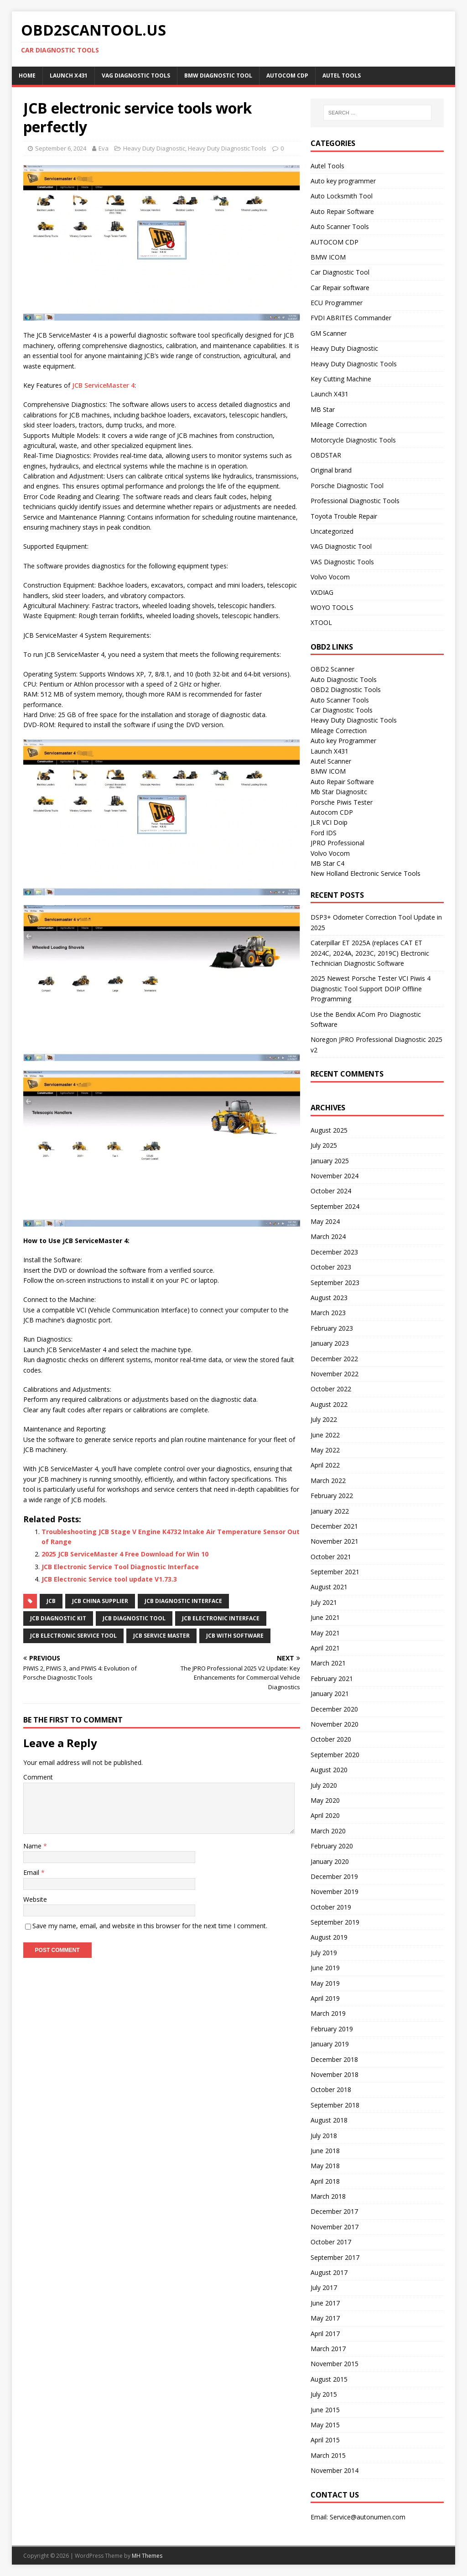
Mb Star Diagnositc (339, 791)
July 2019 (324, 1952)
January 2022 (330, 1511)
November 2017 (334, 2226)
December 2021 (334, 1526)
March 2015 (328, 2455)
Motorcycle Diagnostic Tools (353, 440)
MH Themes (147, 2556)
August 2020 (329, 1769)
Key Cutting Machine (341, 379)
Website (35, 1899)
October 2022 (331, 1388)
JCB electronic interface (220, 1618)
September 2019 (335, 1922)
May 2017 (325, 2318)
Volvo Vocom (330, 576)
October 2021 (331, 1556)
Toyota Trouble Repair (344, 516)
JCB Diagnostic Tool (134, 1618)
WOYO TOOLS (332, 607)
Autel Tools (341, 75)
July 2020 (324, 1785)
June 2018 (325, 2150)
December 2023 (334, 1252)
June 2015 (325, 2409)
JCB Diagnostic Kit (58, 1618)
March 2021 (328, 1663)
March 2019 (328, 2013)
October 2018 (331, 2089)
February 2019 (332, 2028)
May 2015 (325, 2424)
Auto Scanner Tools (340, 226)
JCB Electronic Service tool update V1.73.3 (109, 1579)
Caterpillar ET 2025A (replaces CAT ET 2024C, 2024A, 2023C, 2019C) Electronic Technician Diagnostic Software (370, 953)
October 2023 (331, 1267)
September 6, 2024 (60, 148)
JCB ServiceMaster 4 (103, 385)
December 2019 (334, 1876)
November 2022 (334, 1373)
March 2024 (328, 1236)
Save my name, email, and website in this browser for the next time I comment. (149, 1925)
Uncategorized (332, 531)
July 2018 (324, 2135)
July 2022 (324, 1419)
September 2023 (335, 1282)
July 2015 (324, 2394)
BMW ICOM (328, 257)
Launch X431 (69, 75)
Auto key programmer (343, 181)
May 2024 (325, 1221)
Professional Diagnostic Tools (355, 500)
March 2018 (328, 2196)
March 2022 (328, 1480)
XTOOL (321, 622)
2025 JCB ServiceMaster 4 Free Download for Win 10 (125, 1554)
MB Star (323, 409)
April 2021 (325, 1648)
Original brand (331, 470)
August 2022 (329, 1404)
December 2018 (334, 2059)
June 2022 (325, 1435)
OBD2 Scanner (332, 669)
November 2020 (334, 1724)
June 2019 (325, 1967)
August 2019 (329, 1937)
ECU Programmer (337, 302)
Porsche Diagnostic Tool (347, 485)
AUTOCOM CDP (287, 75)
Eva (104, 148)
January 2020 (330, 1861)
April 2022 (325, 1465)
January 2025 (330, 1160)
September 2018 (335, 2105)
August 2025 (329, 1130)
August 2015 (329, 2379)
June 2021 (325, 1617)
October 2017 (331, 2242)
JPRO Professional (337, 842)
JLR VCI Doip (329, 822)
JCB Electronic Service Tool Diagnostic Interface (120, 1566)
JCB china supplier (100, 1601)
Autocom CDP (332, 812)
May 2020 (325, 1800)
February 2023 (332, 1328)
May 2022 (325, 1450)
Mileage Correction (339, 424)
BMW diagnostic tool (218, 75)
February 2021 (332, 1678)
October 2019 (331, 1907)
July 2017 (324, 2287)
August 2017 (329, 2272)
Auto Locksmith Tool (342, 196)
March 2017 (328, 2348)
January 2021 (330, 1693)
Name (33, 1846)
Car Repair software (340, 287)
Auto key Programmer (343, 740)
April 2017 (325, 2333)
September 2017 (335, 2257)
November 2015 (334, 2363)
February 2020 (332, 1846)
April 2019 (325, 1998)
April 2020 (325, 1815)
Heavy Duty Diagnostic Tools (227, 148)
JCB (51, 1601)
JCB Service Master (161, 1635)
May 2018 (325, 2165)
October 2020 (331, 1739)
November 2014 (334, 2470)
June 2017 (325, 2303)
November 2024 (334, 1175)
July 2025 (324, 1145)
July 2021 (324, 1602)
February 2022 (332, 1495)
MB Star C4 (327, 863)
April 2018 (325, 2181)
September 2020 (335, 1754)
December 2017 (334, 2211)
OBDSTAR (326, 455)
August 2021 (329, 1586)
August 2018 (329, 2120)
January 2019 (330, 2044)
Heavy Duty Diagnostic (154, 148)
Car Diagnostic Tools (342, 710)
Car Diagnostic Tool (340, 272)
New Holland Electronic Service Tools (365, 873)
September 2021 (335, 1571)
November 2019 (334, 1891)
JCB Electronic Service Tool (73, 1635)
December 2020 (334, 1709)
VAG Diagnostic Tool (341, 546)
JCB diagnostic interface (183, 1601)
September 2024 (335, 1206)
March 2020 (328, 1831)
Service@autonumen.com (367, 2517)
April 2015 (325, 2439)
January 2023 (330, 1343)
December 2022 (334, 1358)
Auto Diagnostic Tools (344, 679)
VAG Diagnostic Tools (136, 75)
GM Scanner (329, 333)
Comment (38, 1777)
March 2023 (328, 1312)
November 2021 (334, 1541)
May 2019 (325, 1983)
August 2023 (329, 1297)
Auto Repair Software (342, 211)
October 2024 (331, 1191)
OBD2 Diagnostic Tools (346, 689)
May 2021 (325, 1633)
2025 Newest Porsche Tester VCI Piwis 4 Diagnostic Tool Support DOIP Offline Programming (371, 988)
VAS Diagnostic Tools (342, 561)
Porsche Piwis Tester (342, 802)
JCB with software (235, 1635)
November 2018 (334, 2074)
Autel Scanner (331, 761)
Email (32, 1872)
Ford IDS (324, 832)
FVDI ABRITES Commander (351, 317)
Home (27, 75)
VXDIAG (322, 592)
